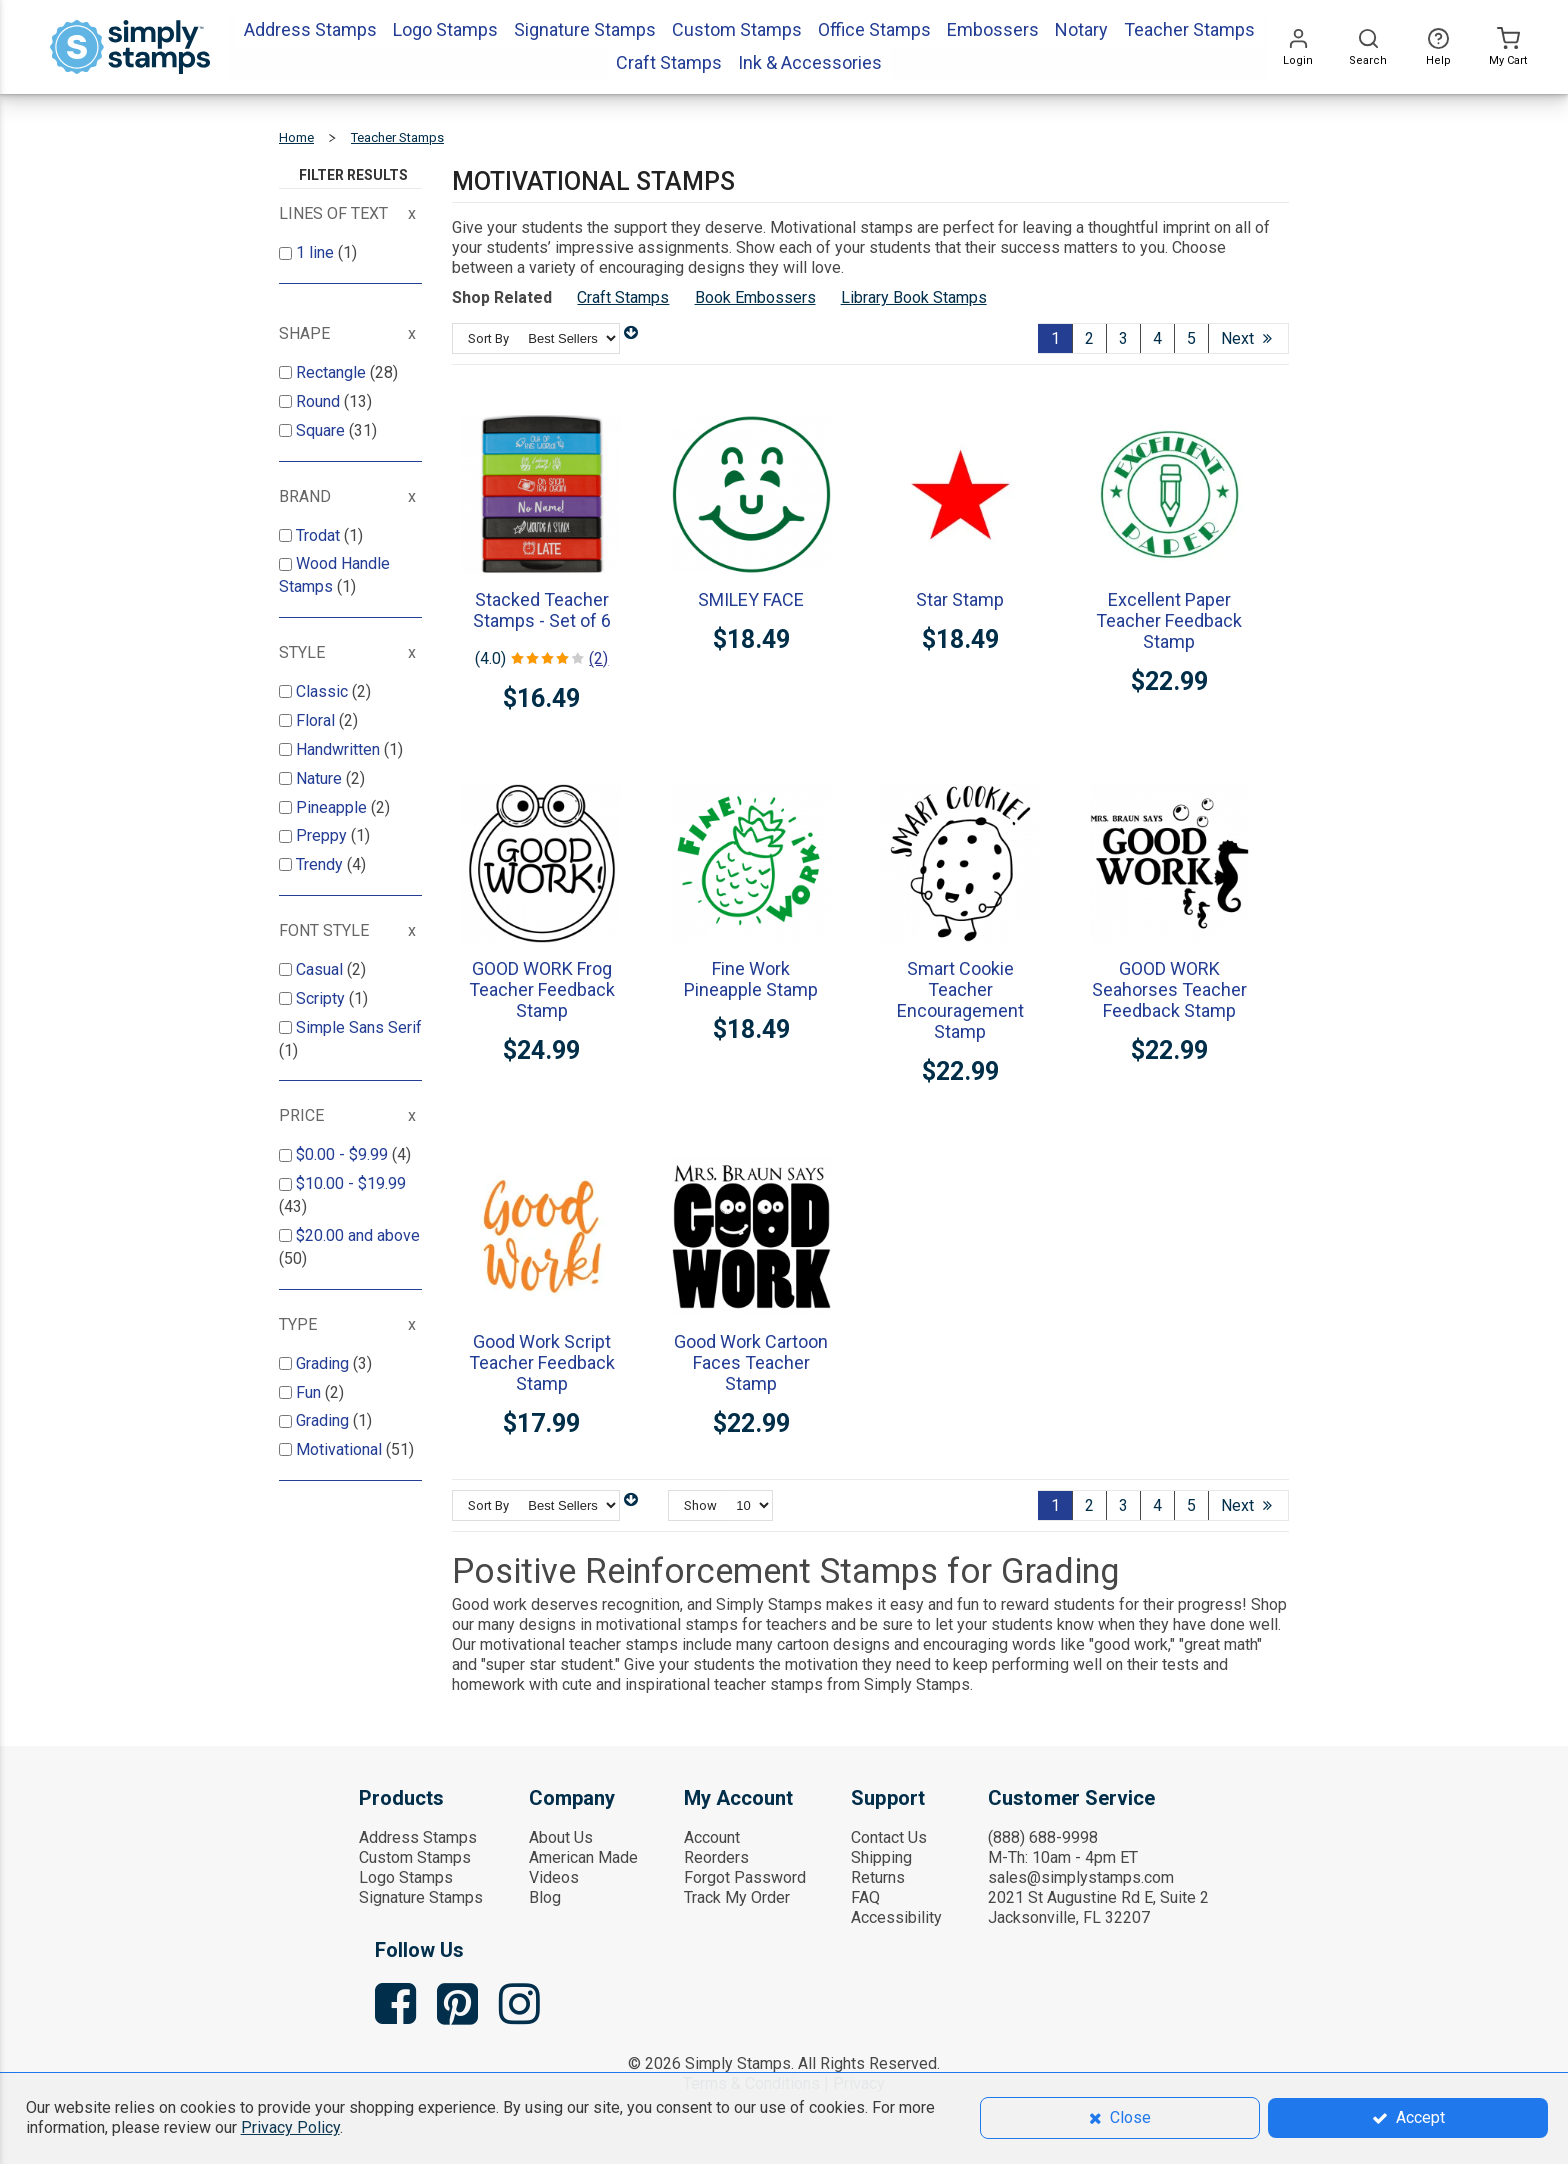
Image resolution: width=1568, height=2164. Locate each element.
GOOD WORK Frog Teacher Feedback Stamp (542, 989)
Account (712, 1837)
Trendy (321, 864)
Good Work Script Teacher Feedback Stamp (542, 1362)
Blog (545, 1897)
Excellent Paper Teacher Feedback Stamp (1169, 620)
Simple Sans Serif (359, 1027)
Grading (324, 1363)
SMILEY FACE (751, 599)
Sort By (488, 338)
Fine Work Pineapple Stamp (751, 979)
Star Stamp (960, 599)
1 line (317, 252)
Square (322, 430)
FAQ (865, 1897)
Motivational (341, 1449)
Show (700, 1505)
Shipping (881, 1857)
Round (320, 401)
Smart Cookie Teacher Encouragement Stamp (960, 1000)
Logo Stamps (406, 1877)
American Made (583, 1857)
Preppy (323, 835)
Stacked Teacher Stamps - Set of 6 (542, 610)
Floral (317, 720)
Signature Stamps (421, 1897)
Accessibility (896, 1917)
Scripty (322, 998)
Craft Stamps (623, 297)
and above (358, 1235)
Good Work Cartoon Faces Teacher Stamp (751, 1362)
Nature (321, 778)
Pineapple (333, 807)
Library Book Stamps (914, 297)
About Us (561, 1837)
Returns (878, 1877)
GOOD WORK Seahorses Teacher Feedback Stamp (1169, 989)
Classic (324, 691)
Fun (310, 1392)
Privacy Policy (290, 2127)
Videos (554, 1877)
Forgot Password (745, 1877)
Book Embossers (755, 297)
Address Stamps (418, 1837)
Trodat (320, 535)
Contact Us (889, 1837)
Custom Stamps (415, 1857)
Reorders (716, 1857)
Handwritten (340, 749)
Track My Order (737, 1897)
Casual (321, 969)
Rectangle (333, 372)
